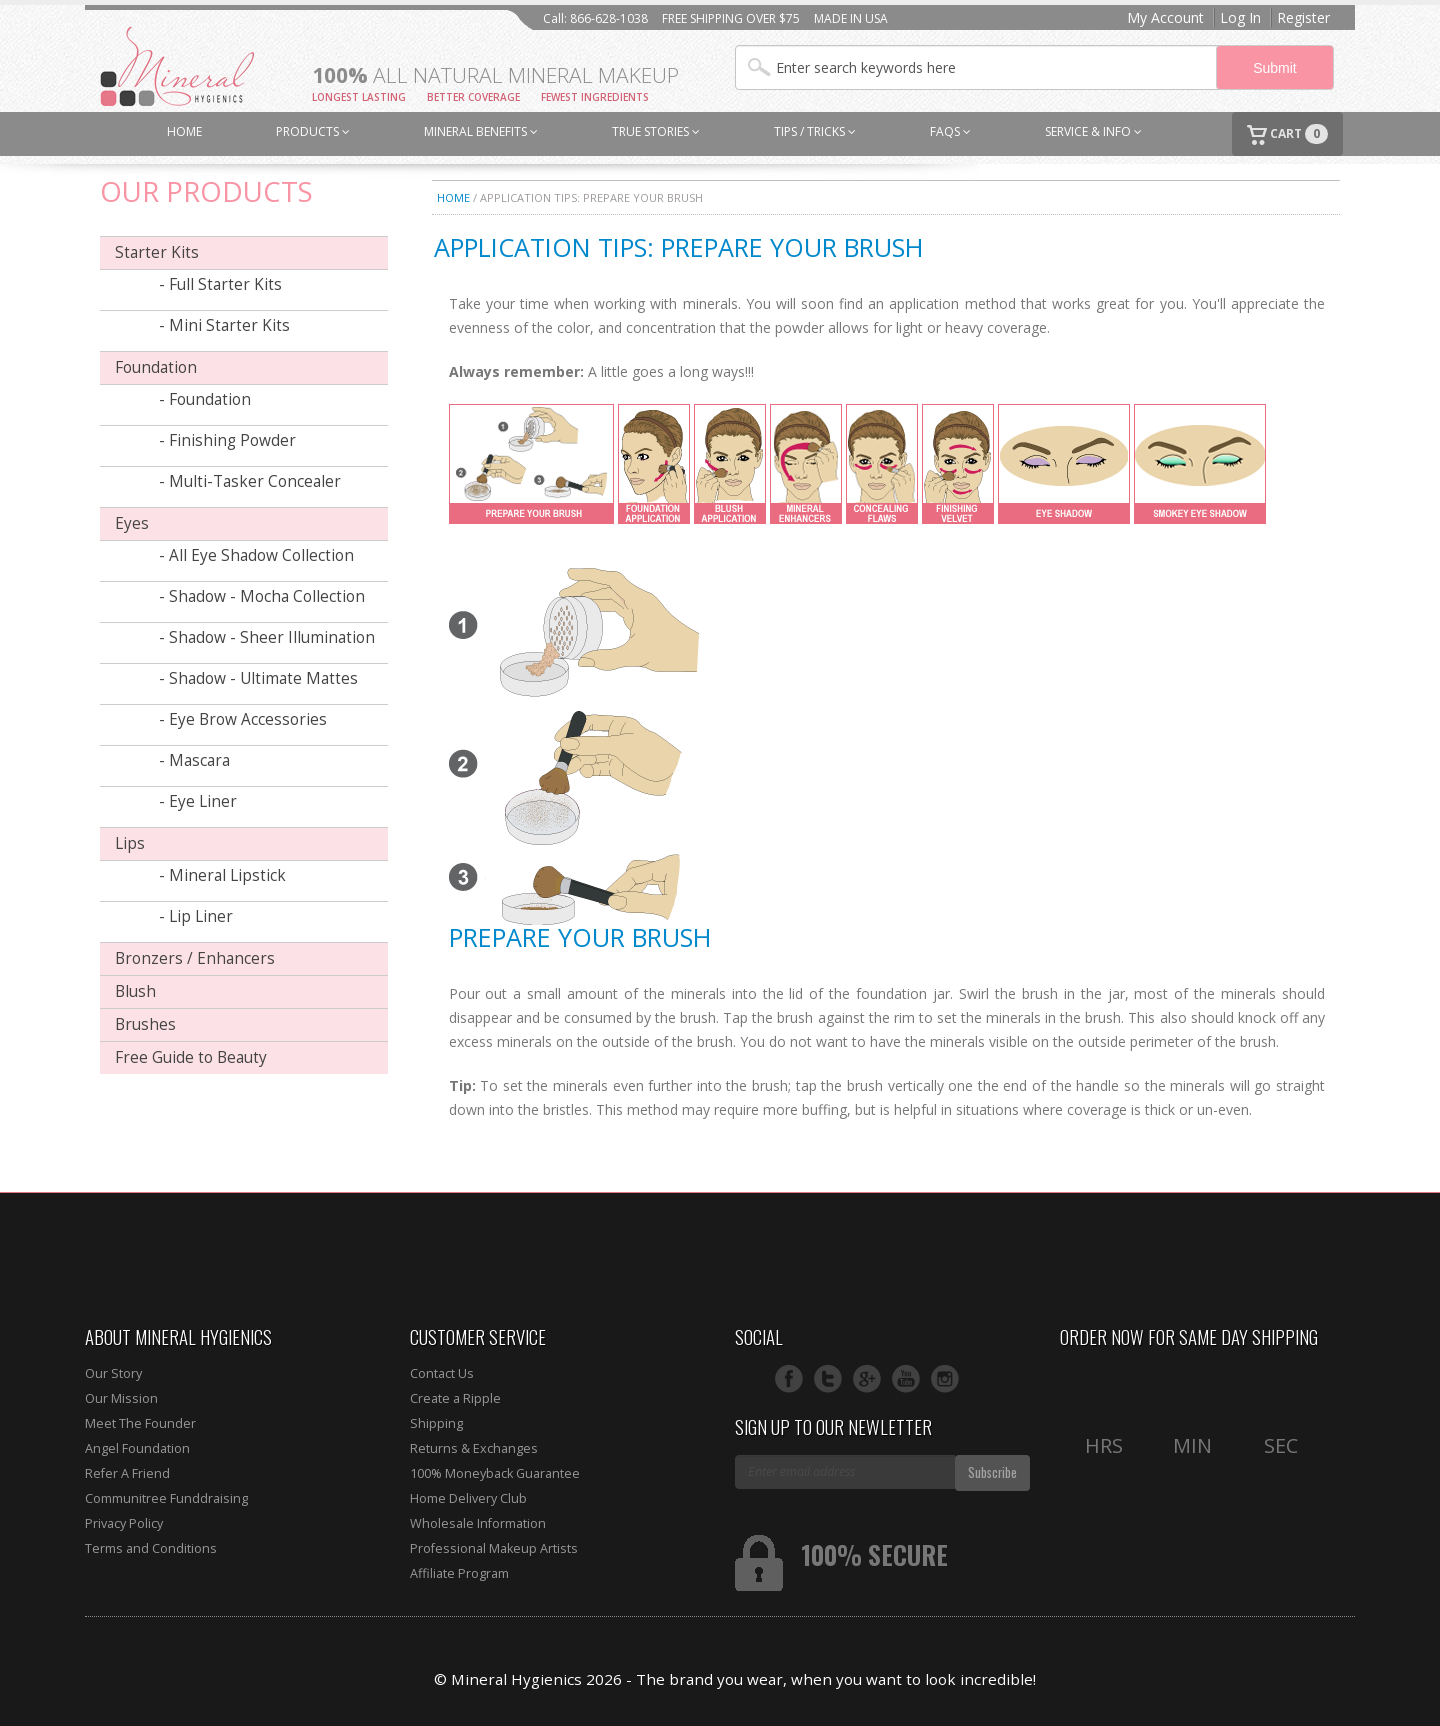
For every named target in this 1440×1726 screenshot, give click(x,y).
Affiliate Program (459, 1573)
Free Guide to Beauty (191, 1057)
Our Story (113, 1373)
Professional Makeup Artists (494, 1548)
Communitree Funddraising (166, 1498)
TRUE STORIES (656, 131)
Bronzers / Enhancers (195, 958)
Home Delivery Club (468, 1498)
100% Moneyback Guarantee (495, 1473)
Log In (1240, 17)
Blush (135, 991)
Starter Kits (157, 252)
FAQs (950, 131)
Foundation (156, 367)
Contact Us (442, 1373)
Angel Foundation (137, 1448)
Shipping (436, 1423)
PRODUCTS (313, 131)
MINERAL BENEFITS (481, 131)
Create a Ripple (455, 1398)
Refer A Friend (127, 1473)
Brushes (145, 1024)
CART (1287, 134)
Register (1303, 17)
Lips (130, 843)
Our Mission (121, 1398)
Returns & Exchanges (474, 1448)
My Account (1165, 17)
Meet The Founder (140, 1423)
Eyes (132, 523)
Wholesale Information (478, 1523)
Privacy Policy (124, 1523)
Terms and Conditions (151, 1548)
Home (453, 197)
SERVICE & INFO (1093, 131)
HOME (184, 131)
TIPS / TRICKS (815, 131)
